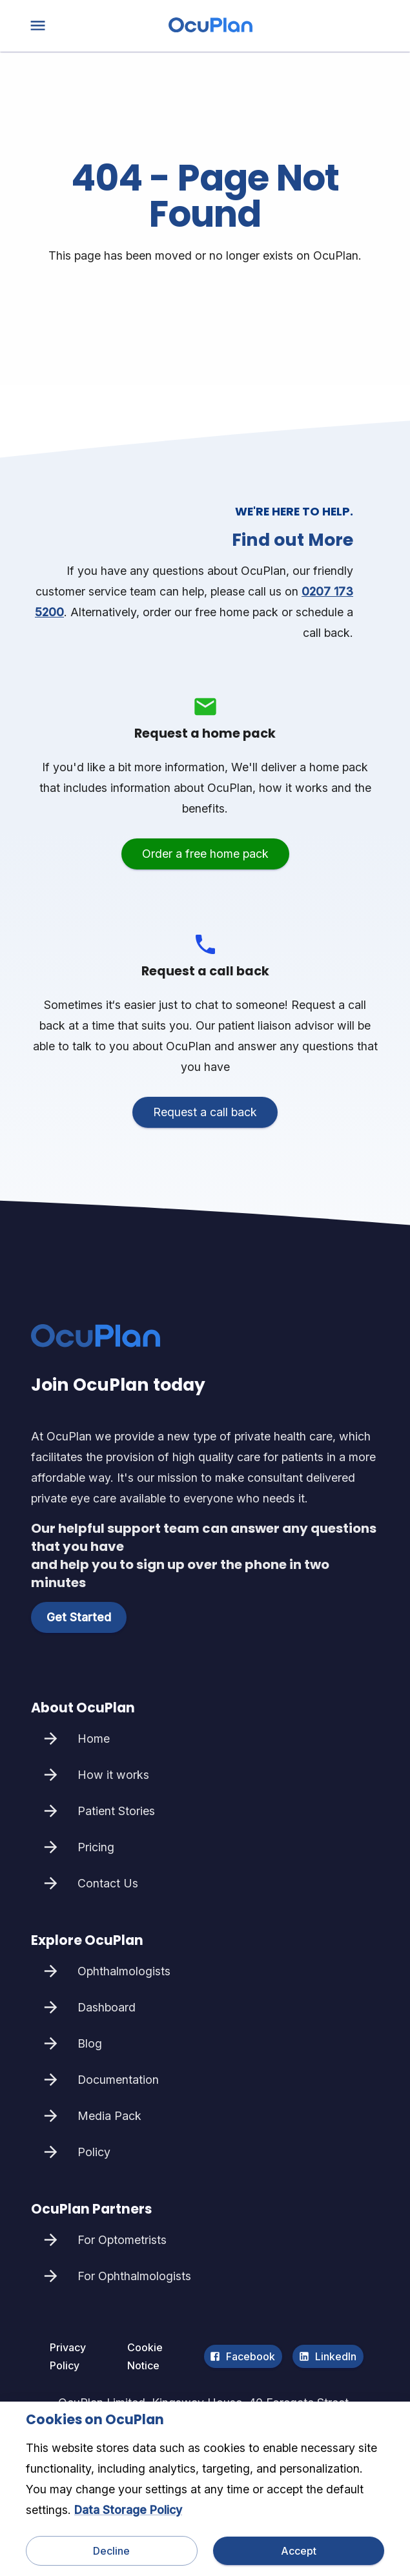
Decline (111, 2551)
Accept (299, 2551)
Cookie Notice (158, 2356)
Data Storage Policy (128, 2510)
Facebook (243, 2356)
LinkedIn (328, 2356)
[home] (210, 29)
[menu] (37, 25)
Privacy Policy (80, 2356)
